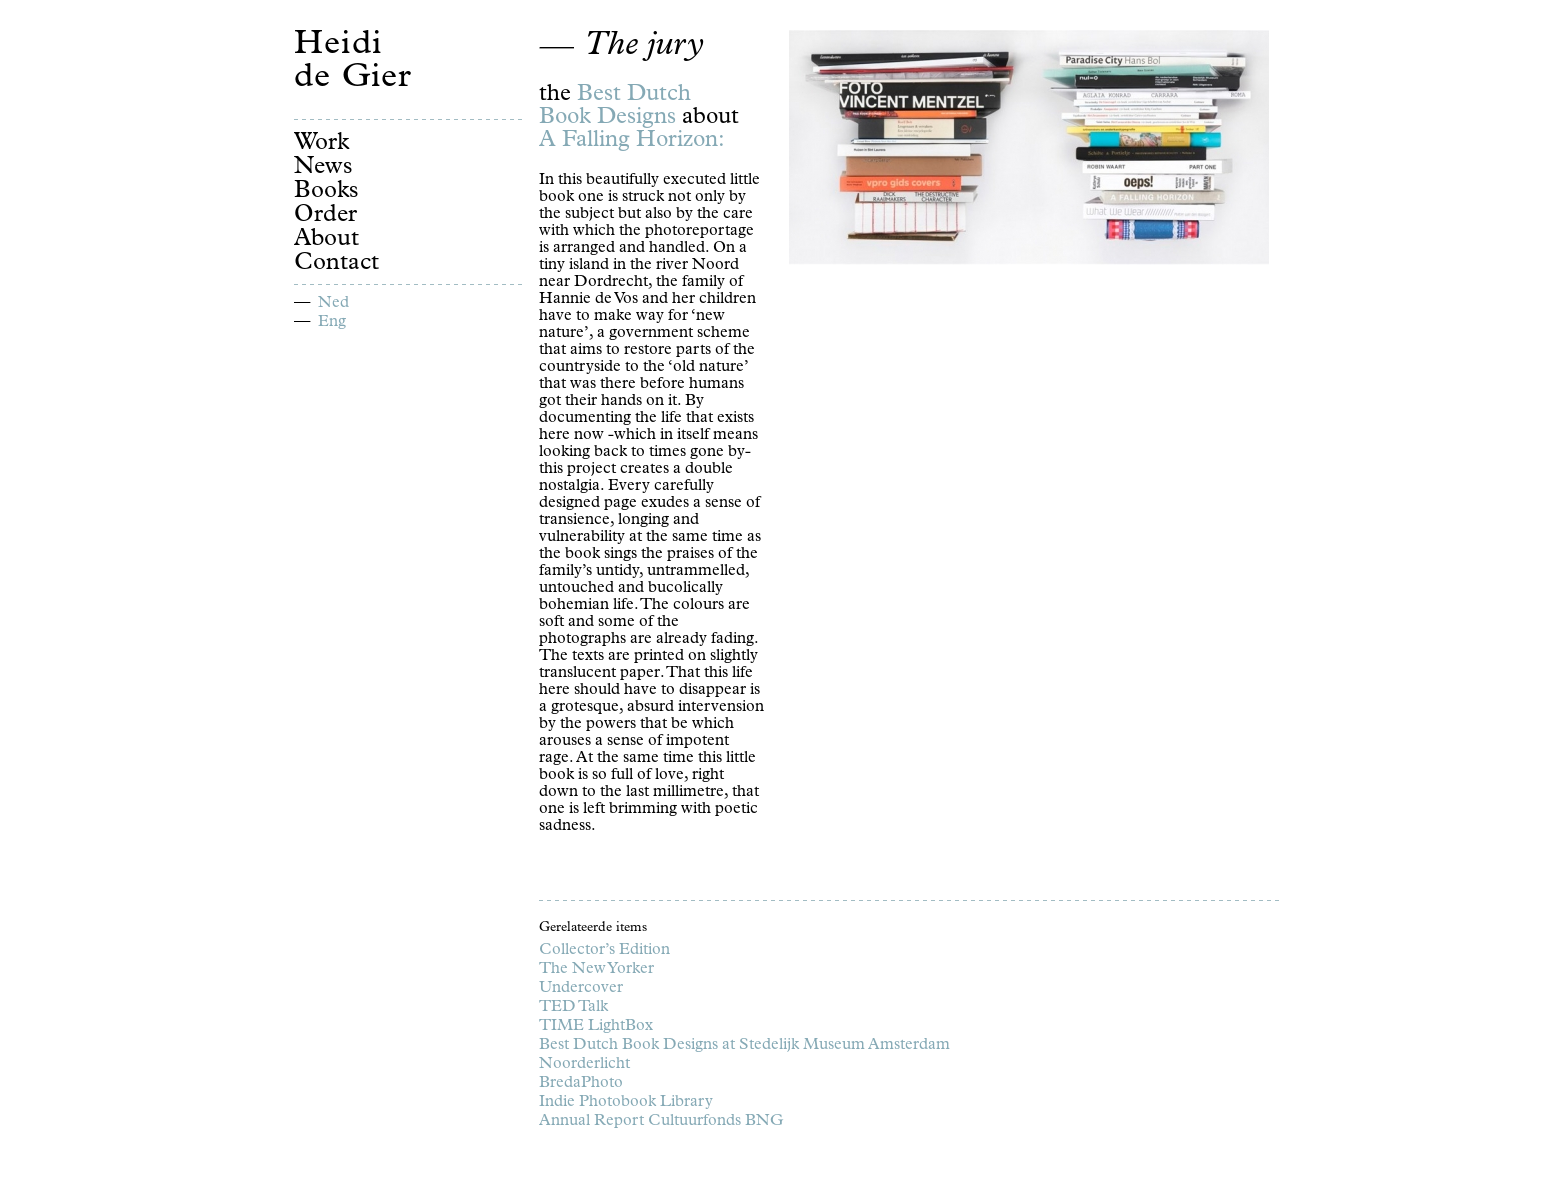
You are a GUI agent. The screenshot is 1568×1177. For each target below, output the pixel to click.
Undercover (581, 989)
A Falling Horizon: (632, 141)
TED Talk (573, 1008)
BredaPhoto (581, 1084)
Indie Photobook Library (626, 1103)
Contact (336, 264)
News (323, 168)
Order (325, 216)
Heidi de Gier (353, 63)
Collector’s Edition (604, 951)
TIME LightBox (596, 1027)
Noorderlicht (584, 1065)
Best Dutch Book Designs (615, 107)
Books (326, 192)
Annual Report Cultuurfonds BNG (661, 1122)
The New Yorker (596, 970)
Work (321, 144)
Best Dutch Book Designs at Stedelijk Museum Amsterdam (744, 1046)
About (326, 240)
